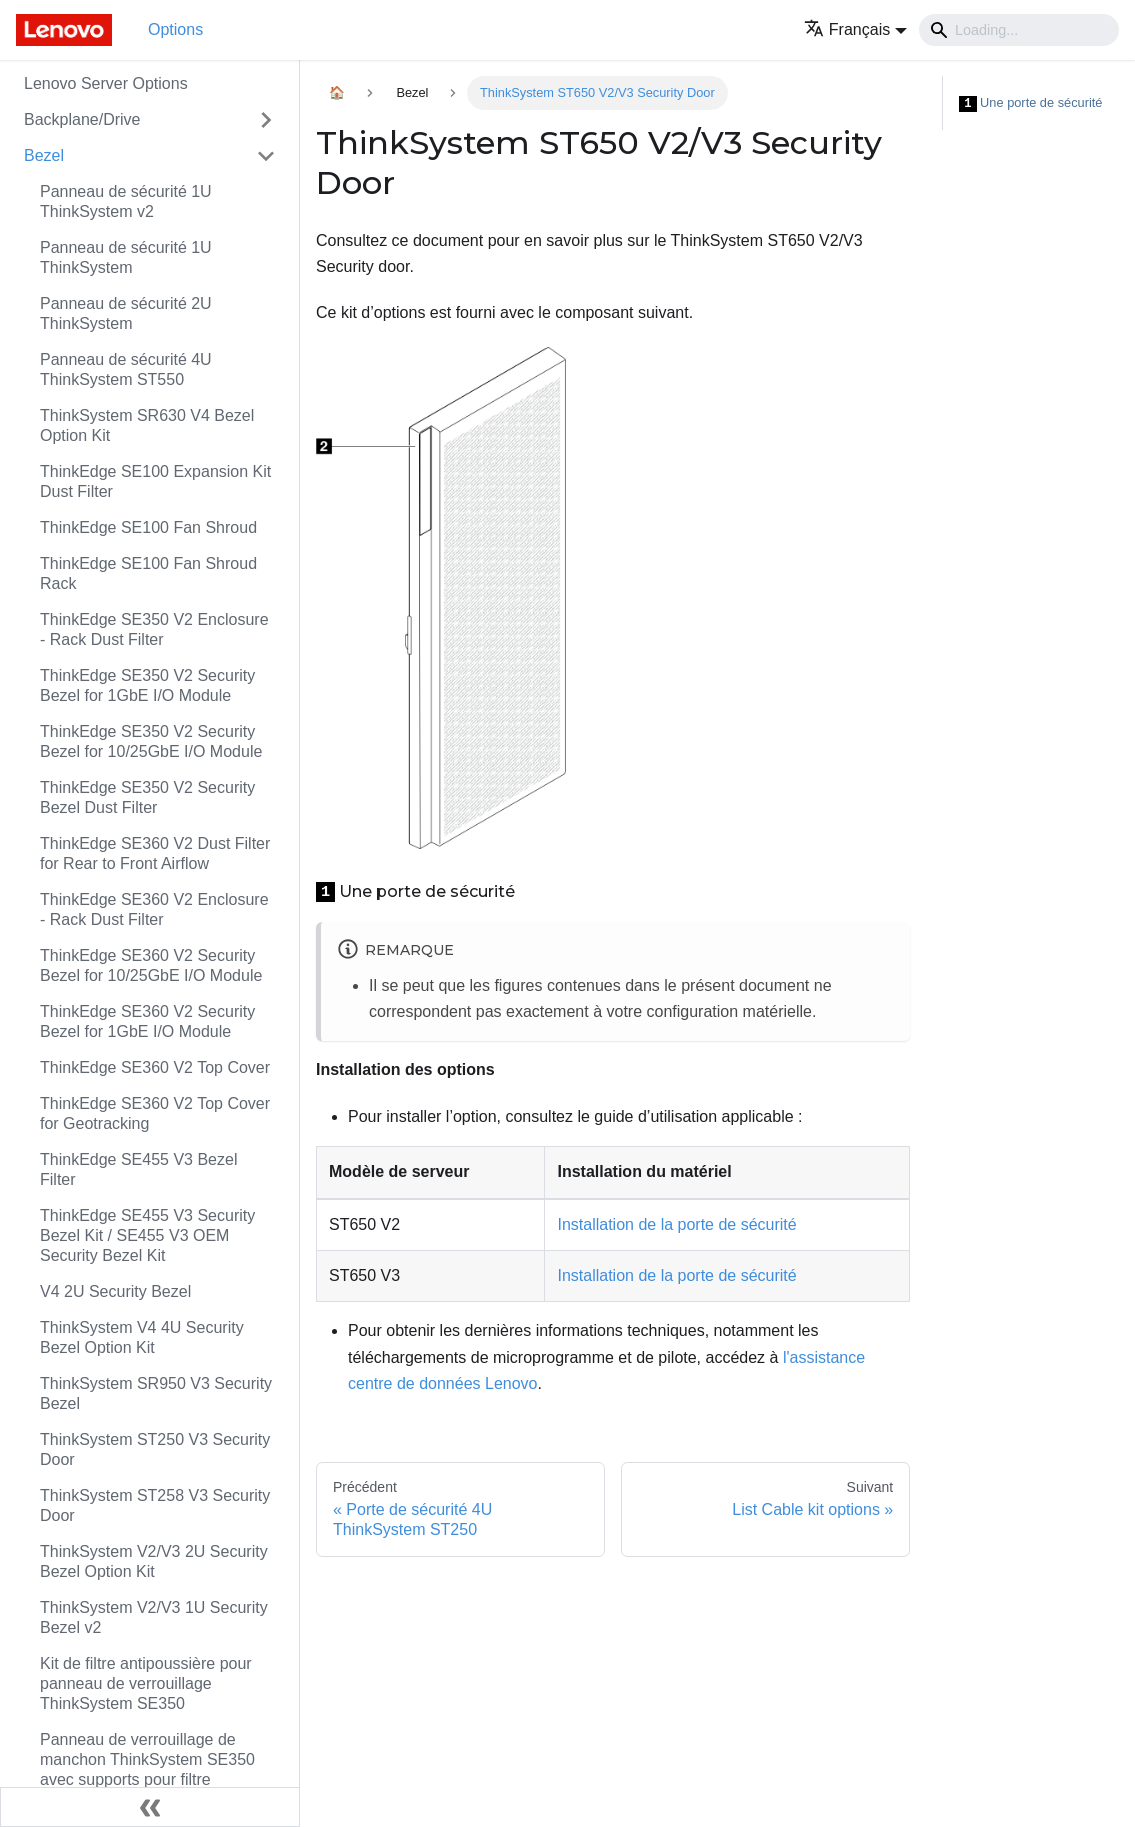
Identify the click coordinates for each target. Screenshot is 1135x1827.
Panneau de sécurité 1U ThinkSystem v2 (126, 201)
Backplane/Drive (82, 119)
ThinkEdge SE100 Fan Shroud (148, 527)
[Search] (1019, 30)
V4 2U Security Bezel (115, 1291)
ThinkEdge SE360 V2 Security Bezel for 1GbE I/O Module (147, 1021)
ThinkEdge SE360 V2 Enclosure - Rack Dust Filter (154, 909)
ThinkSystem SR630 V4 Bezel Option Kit (147, 425)
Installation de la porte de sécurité (676, 1224)
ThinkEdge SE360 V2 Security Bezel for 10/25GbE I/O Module (151, 965)
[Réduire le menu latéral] (150, 1807)
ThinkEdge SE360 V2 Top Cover (155, 1067)
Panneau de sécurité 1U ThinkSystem (126, 257)
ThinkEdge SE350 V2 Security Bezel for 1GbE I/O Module (147, 685)
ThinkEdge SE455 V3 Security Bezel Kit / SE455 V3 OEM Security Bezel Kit (147, 1235)
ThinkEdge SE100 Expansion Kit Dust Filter (155, 481)
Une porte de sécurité (1030, 103)
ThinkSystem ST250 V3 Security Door (155, 1449)
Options (175, 29)
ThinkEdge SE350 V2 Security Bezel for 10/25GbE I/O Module (151, 741)
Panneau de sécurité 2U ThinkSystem (126, 313)
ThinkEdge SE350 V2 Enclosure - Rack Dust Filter (154, 629)
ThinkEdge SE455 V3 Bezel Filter (138, 1169)
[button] (855, 29)
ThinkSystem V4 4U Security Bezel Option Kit (142, 1337)
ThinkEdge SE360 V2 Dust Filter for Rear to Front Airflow (155, 853)
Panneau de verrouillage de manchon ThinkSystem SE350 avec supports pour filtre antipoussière (147, 1769)
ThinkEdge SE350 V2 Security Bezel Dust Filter (147, 797)
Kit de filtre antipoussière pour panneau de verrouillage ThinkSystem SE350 (146, 1683)
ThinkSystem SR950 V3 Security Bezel (156, 1393)
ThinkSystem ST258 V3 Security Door (155, 1505)
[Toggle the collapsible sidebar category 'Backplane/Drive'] (266, 120)
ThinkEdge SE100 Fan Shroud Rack (148, 573)
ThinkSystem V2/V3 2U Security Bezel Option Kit (154, 1561)
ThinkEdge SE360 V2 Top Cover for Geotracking (155, 1113)
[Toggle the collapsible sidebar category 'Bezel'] (266, 156)
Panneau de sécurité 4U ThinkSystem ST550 (126, 369)
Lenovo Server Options (106, 83)
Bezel (44, 155)
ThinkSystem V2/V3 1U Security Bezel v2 (154, 1617)
